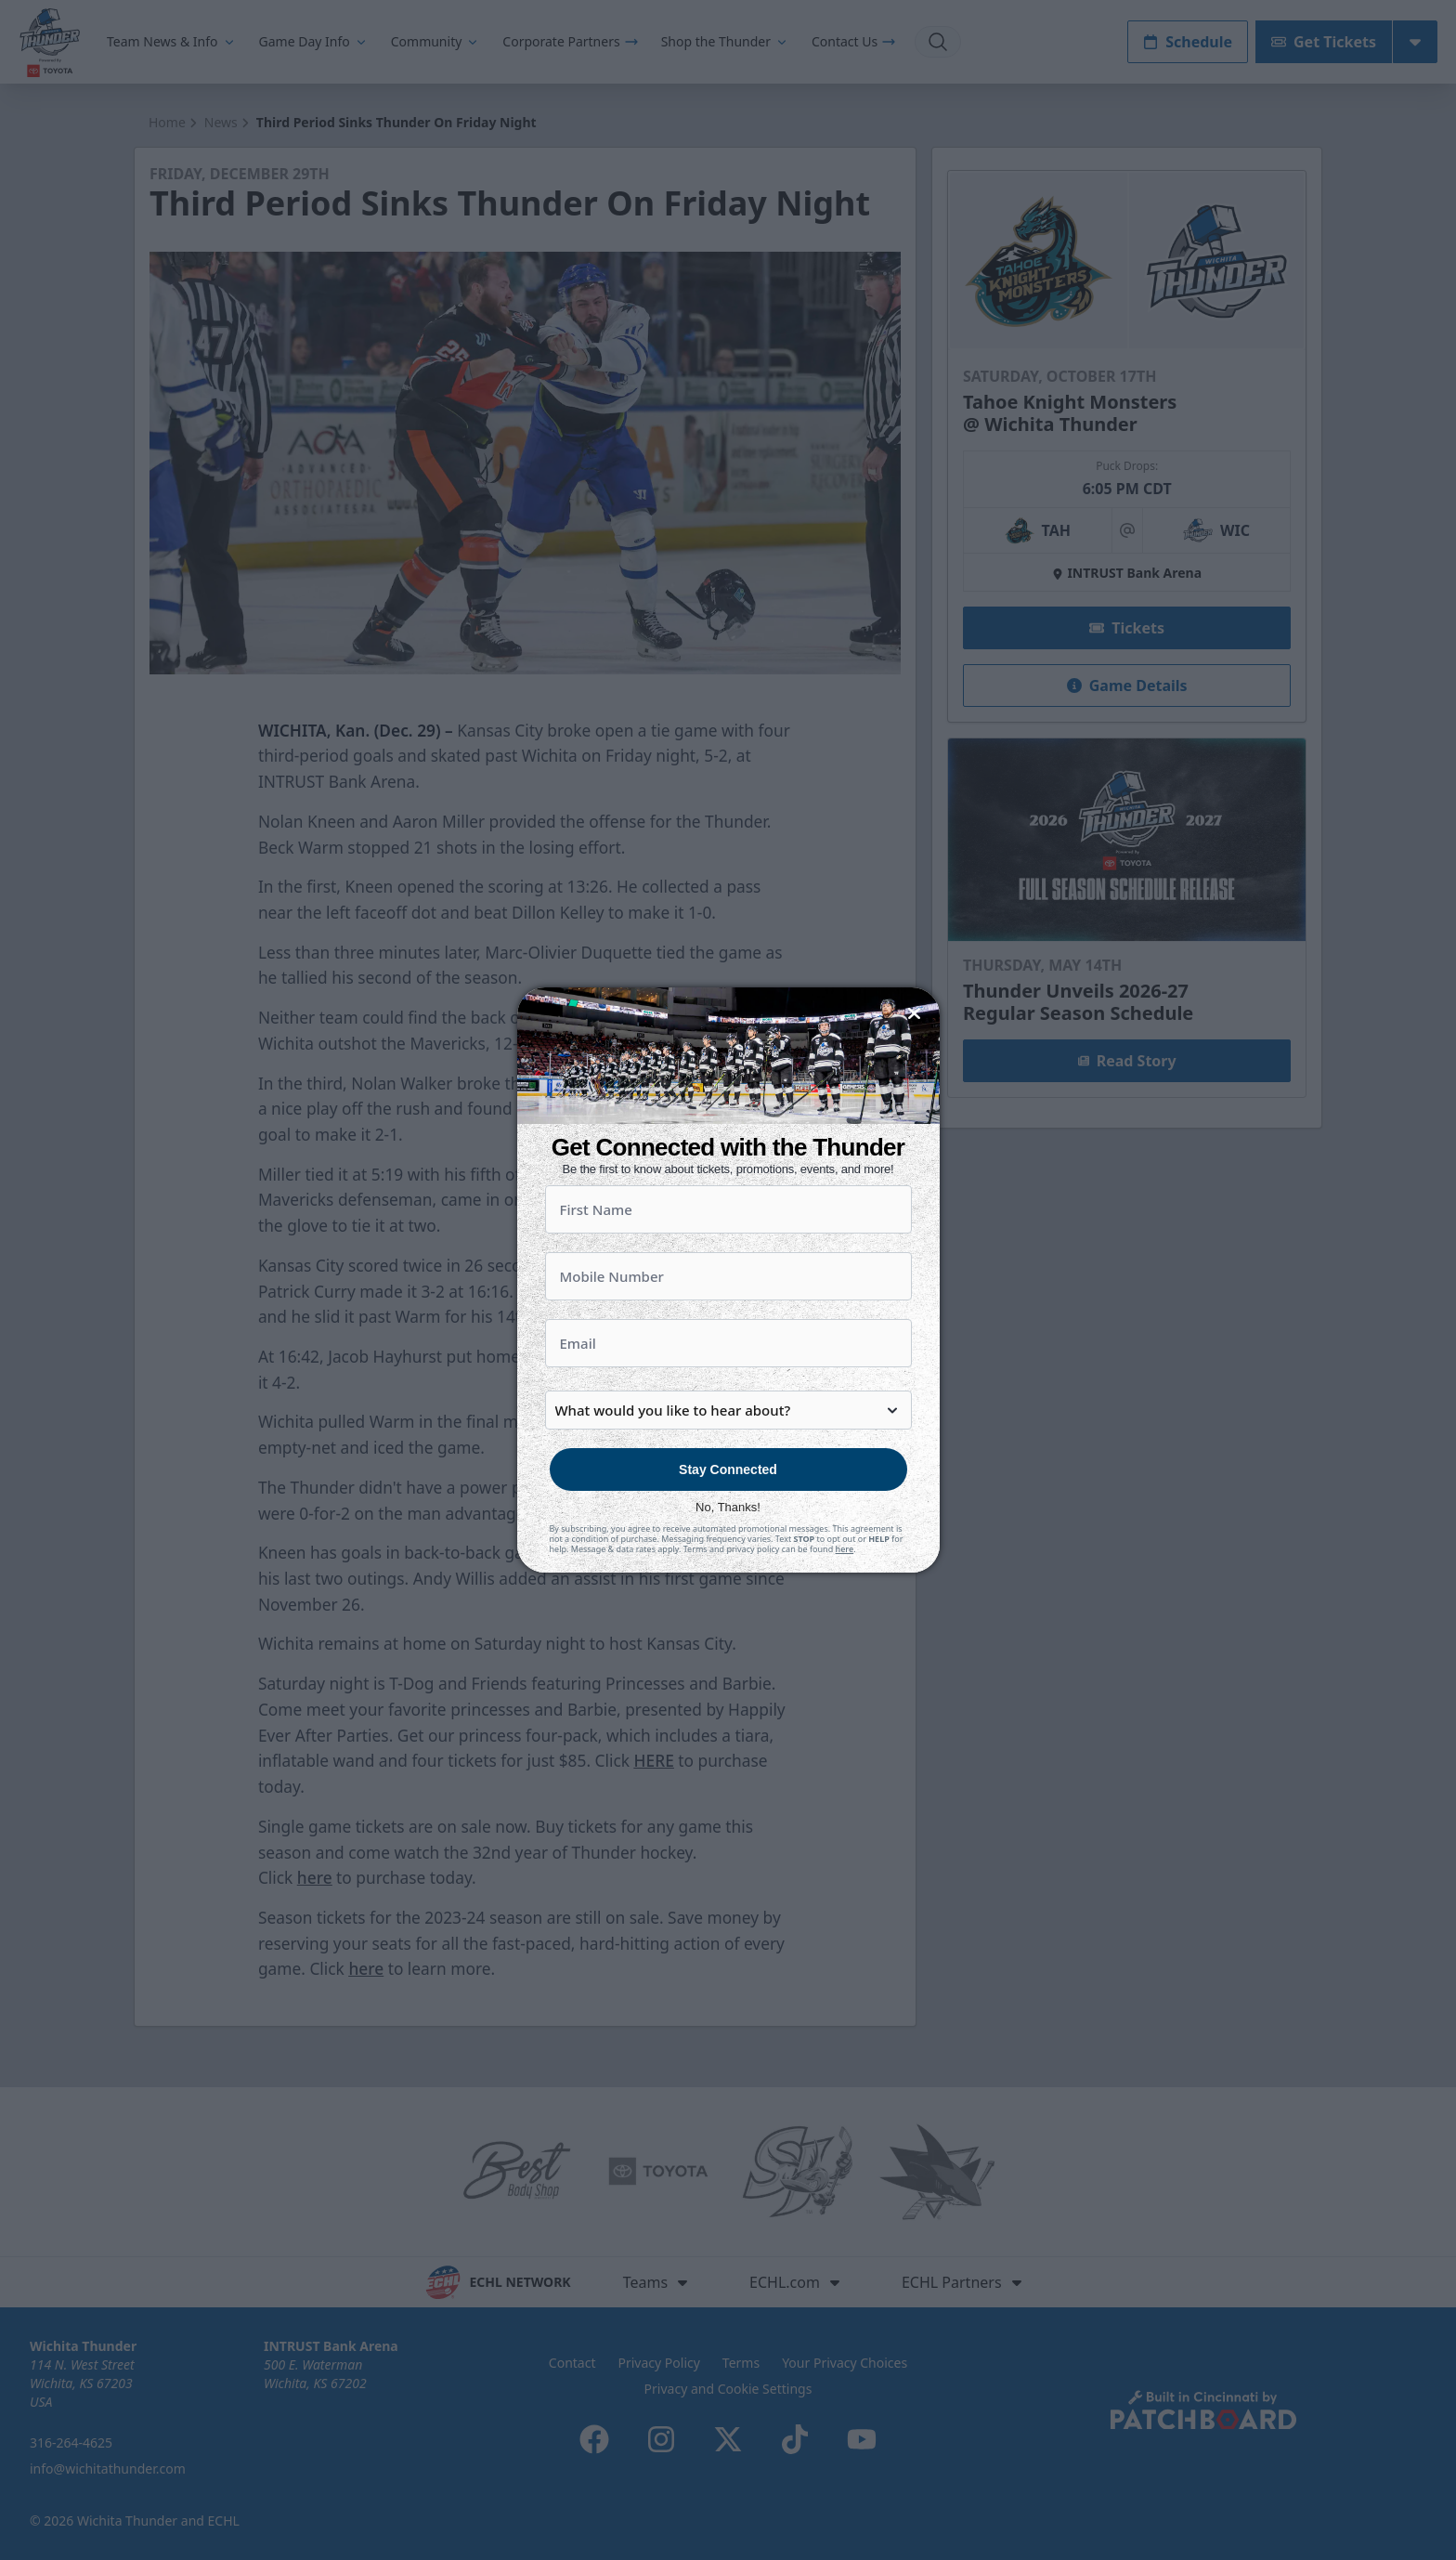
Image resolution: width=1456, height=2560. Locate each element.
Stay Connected (728, 1469)
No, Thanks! (728, 1507)
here (845, 1549)
